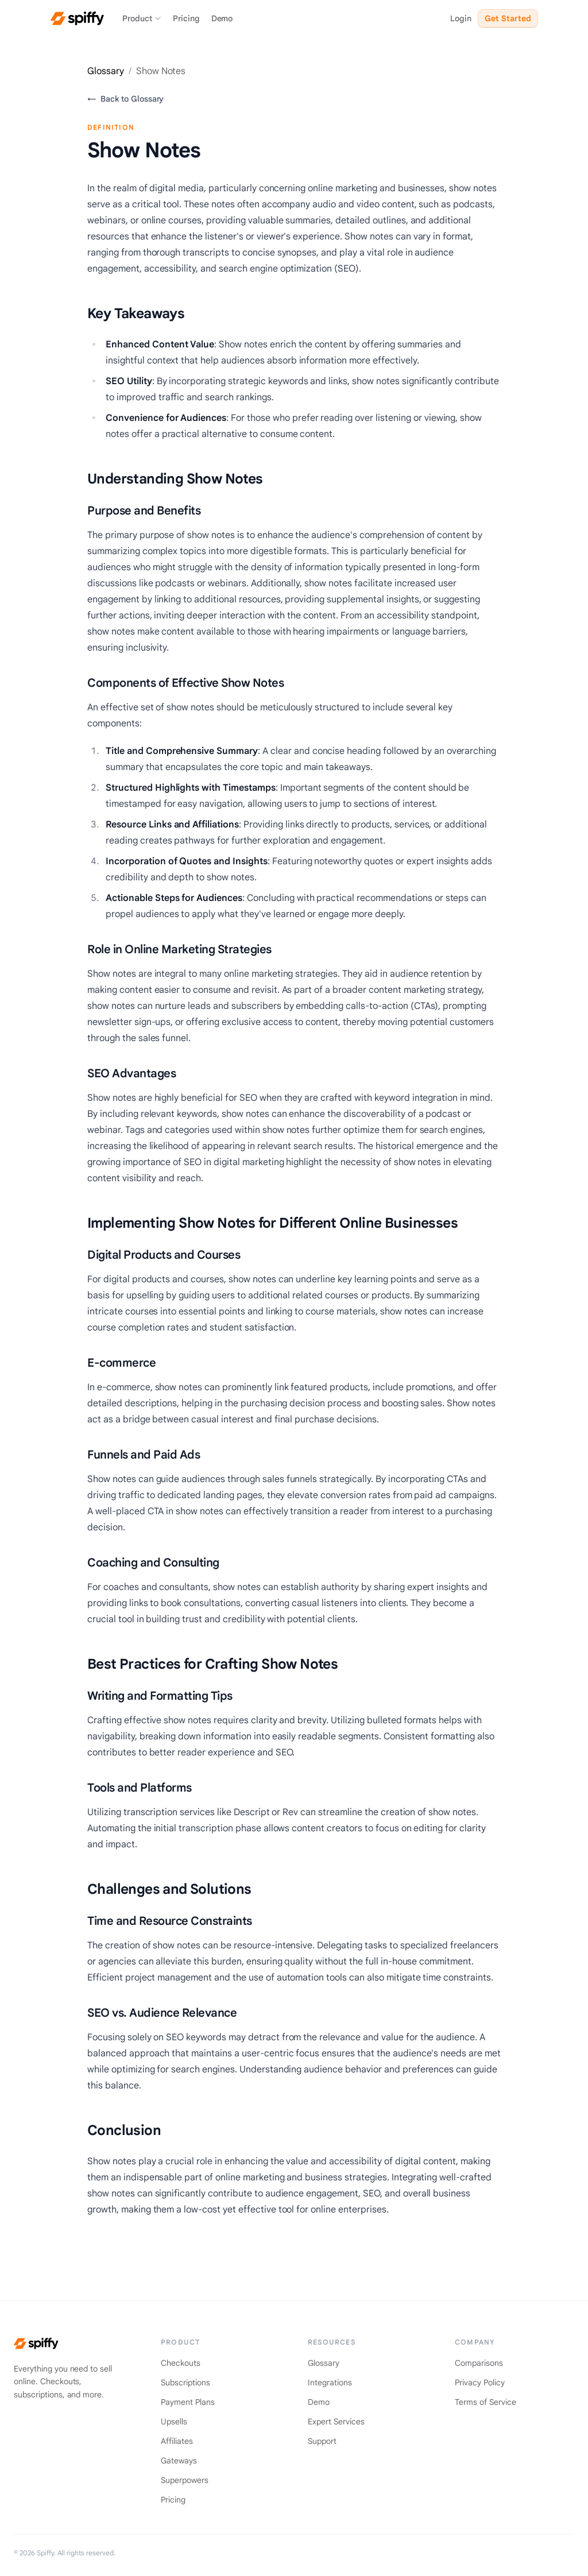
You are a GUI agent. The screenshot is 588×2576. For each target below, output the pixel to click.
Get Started (508, 18)
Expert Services (336, 2421)
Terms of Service (485, 2402)
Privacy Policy (480, 2382)
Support (322, 2441)
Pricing (186, 18)
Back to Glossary (125, 99)
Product (141, 18)
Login (460, 18)
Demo (222, 18)
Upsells (174, 2421)
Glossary (105, 71)
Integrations (330, 2382)
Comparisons (479, 2363)
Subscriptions (185, 2382)
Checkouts (180, 2363)
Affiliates (177, 2441)
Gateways (179, 2460)
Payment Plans (188, 2402)
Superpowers (184, 2480)
